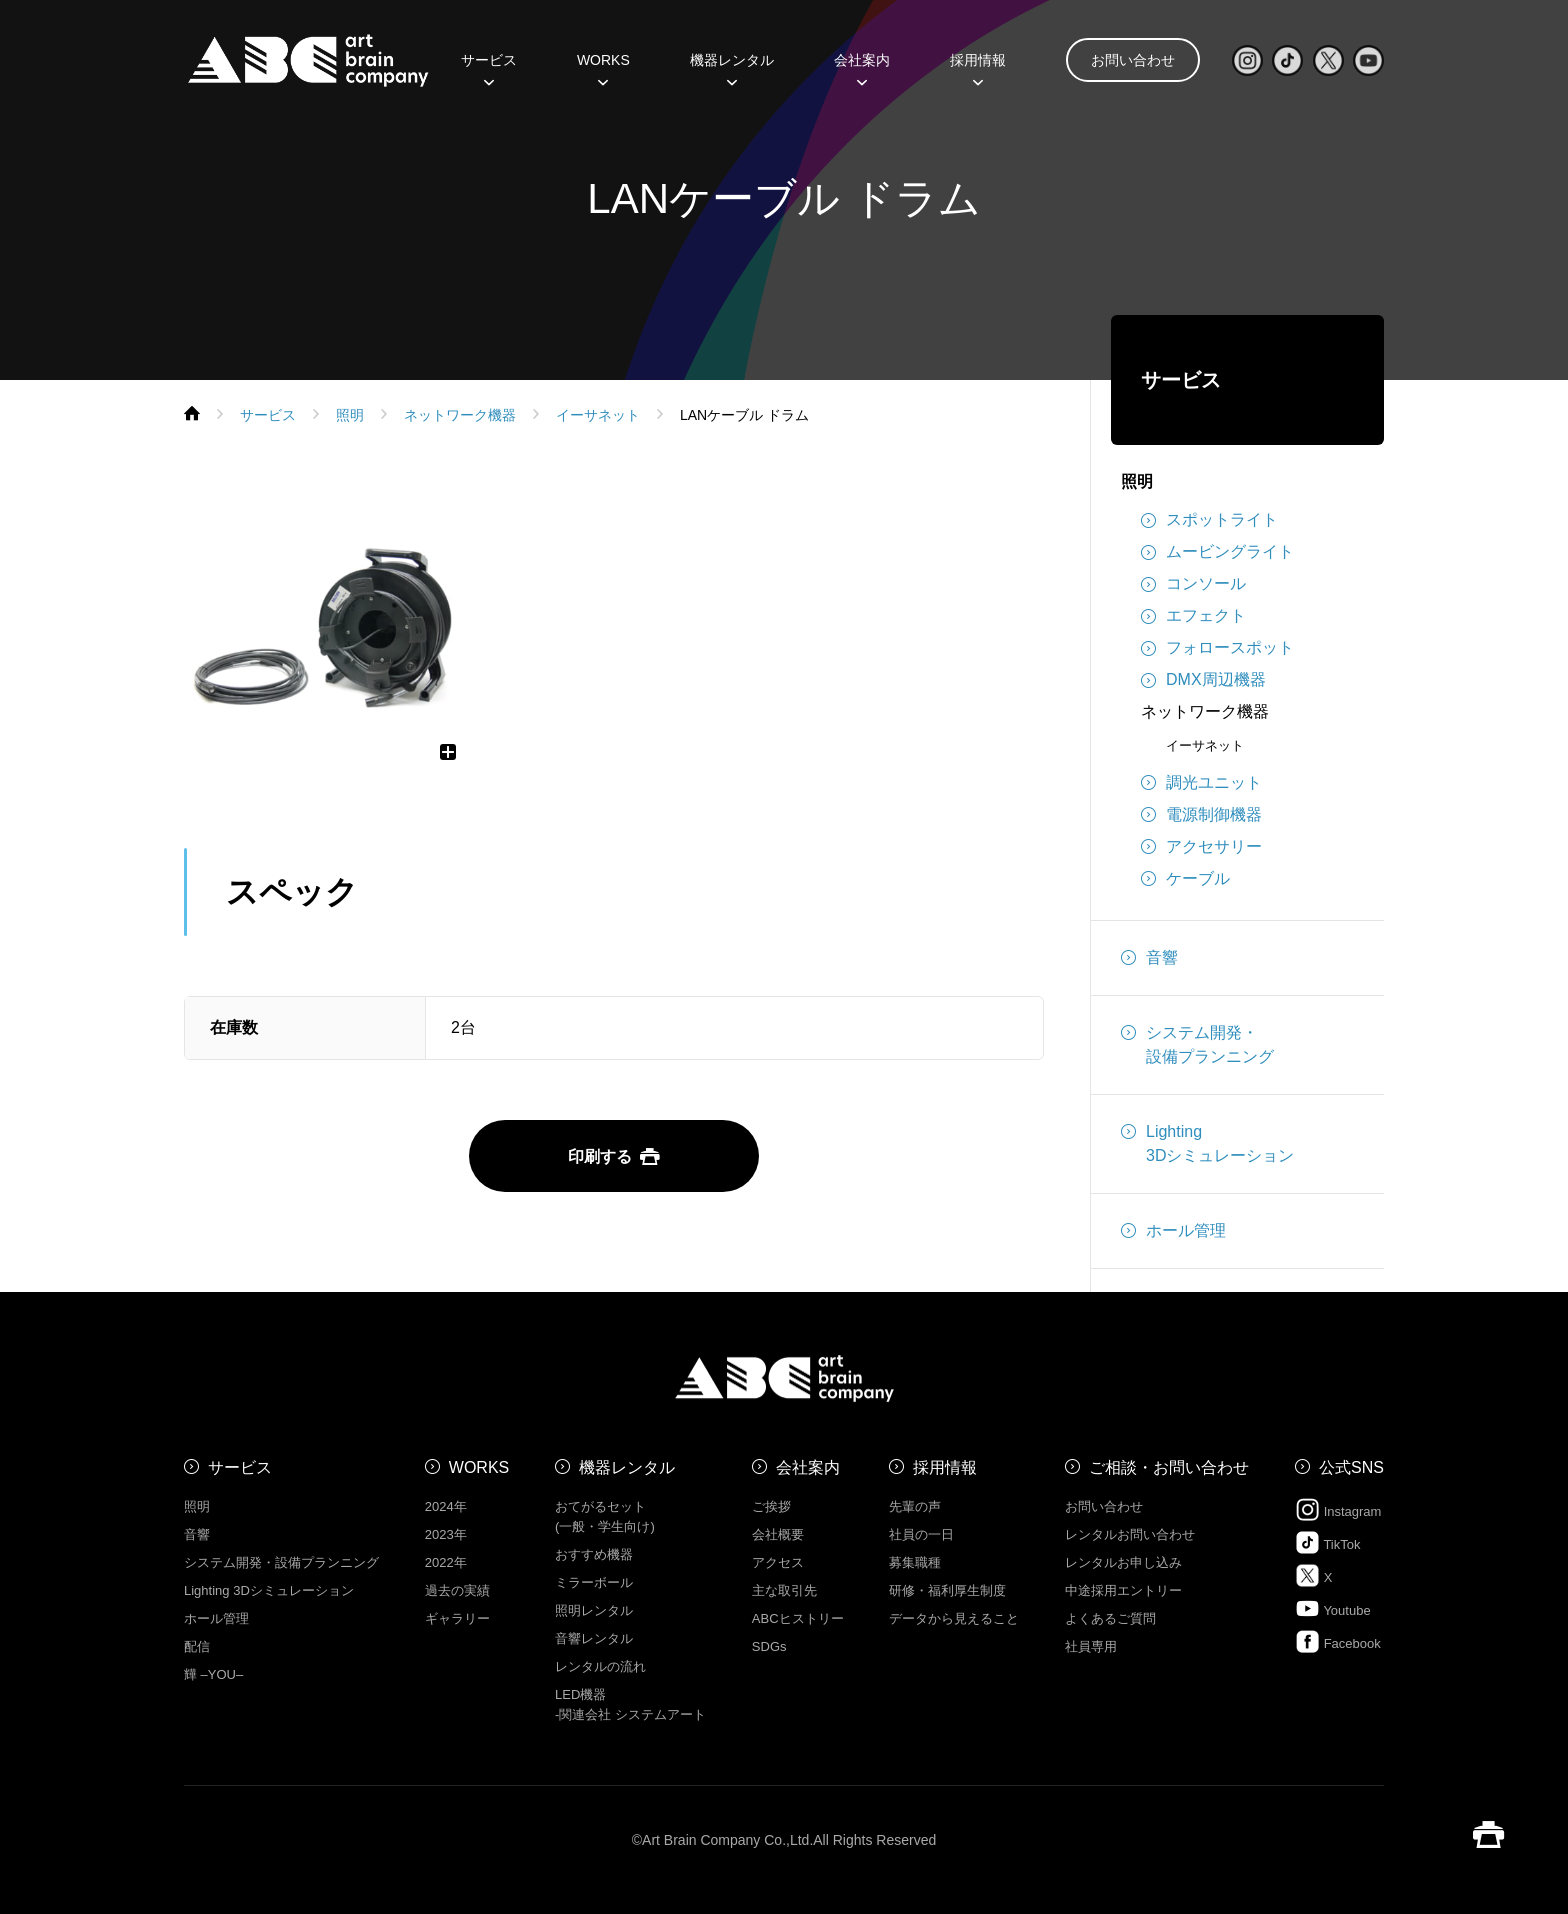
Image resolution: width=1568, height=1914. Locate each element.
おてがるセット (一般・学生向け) (605, 1516)
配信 (197, 1646)
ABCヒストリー (798, 1618)
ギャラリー (457, 1618)
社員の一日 (921, 1534)
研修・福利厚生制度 (947, 1590)
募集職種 (915, 1562)
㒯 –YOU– (213, 1674)
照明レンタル (594, 1610)
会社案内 (862, 67)
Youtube (1333, 1608)
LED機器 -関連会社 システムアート (630, 1704)
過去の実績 (457, 1590)
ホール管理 (1173, 1231)
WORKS (603, 67)
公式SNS (1351, 1467)
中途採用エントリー (1123, 1590)
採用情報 (978, 67)
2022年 (446, 1562)
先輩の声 (915, 1506)
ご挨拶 (771, 1506)
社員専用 (1091, 1646)
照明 (1137, 481)
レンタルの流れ (600, 1666)
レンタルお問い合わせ (1130, 1534)
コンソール (1193, 584)
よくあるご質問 (1110, 1618)
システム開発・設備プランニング (1197, 1043)
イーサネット (1205, 745)
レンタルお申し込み (1123, 1562)
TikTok (1327, 1542)
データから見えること (954, 1618)
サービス (489, 67)
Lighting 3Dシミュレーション (269, 1590)
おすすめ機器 (594, 1554)
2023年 (446, 1534)
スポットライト (1209, 520)
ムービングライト (1217, 552)
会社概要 (778, 1534)
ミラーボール (594, 1582)
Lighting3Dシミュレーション (1207, 1142)
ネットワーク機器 (1205, 711)
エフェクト (1193, 616)
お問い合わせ (1133, 60)
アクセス (778, 1562)
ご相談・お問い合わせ (1169, 1467)
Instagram (1338, 1509)
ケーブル (1185, 879)
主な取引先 (784, 1590)
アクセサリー (1201, 847)
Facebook (1338, 1641)
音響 (1149, 958)
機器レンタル (732, 67)
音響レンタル (594, 1638)
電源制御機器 (1201, 815)
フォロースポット (1217, 648)
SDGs (769, 1646)
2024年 (446, 1506)
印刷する (614, 1156)
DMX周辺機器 (1203, 680)
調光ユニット (1201, 783)
